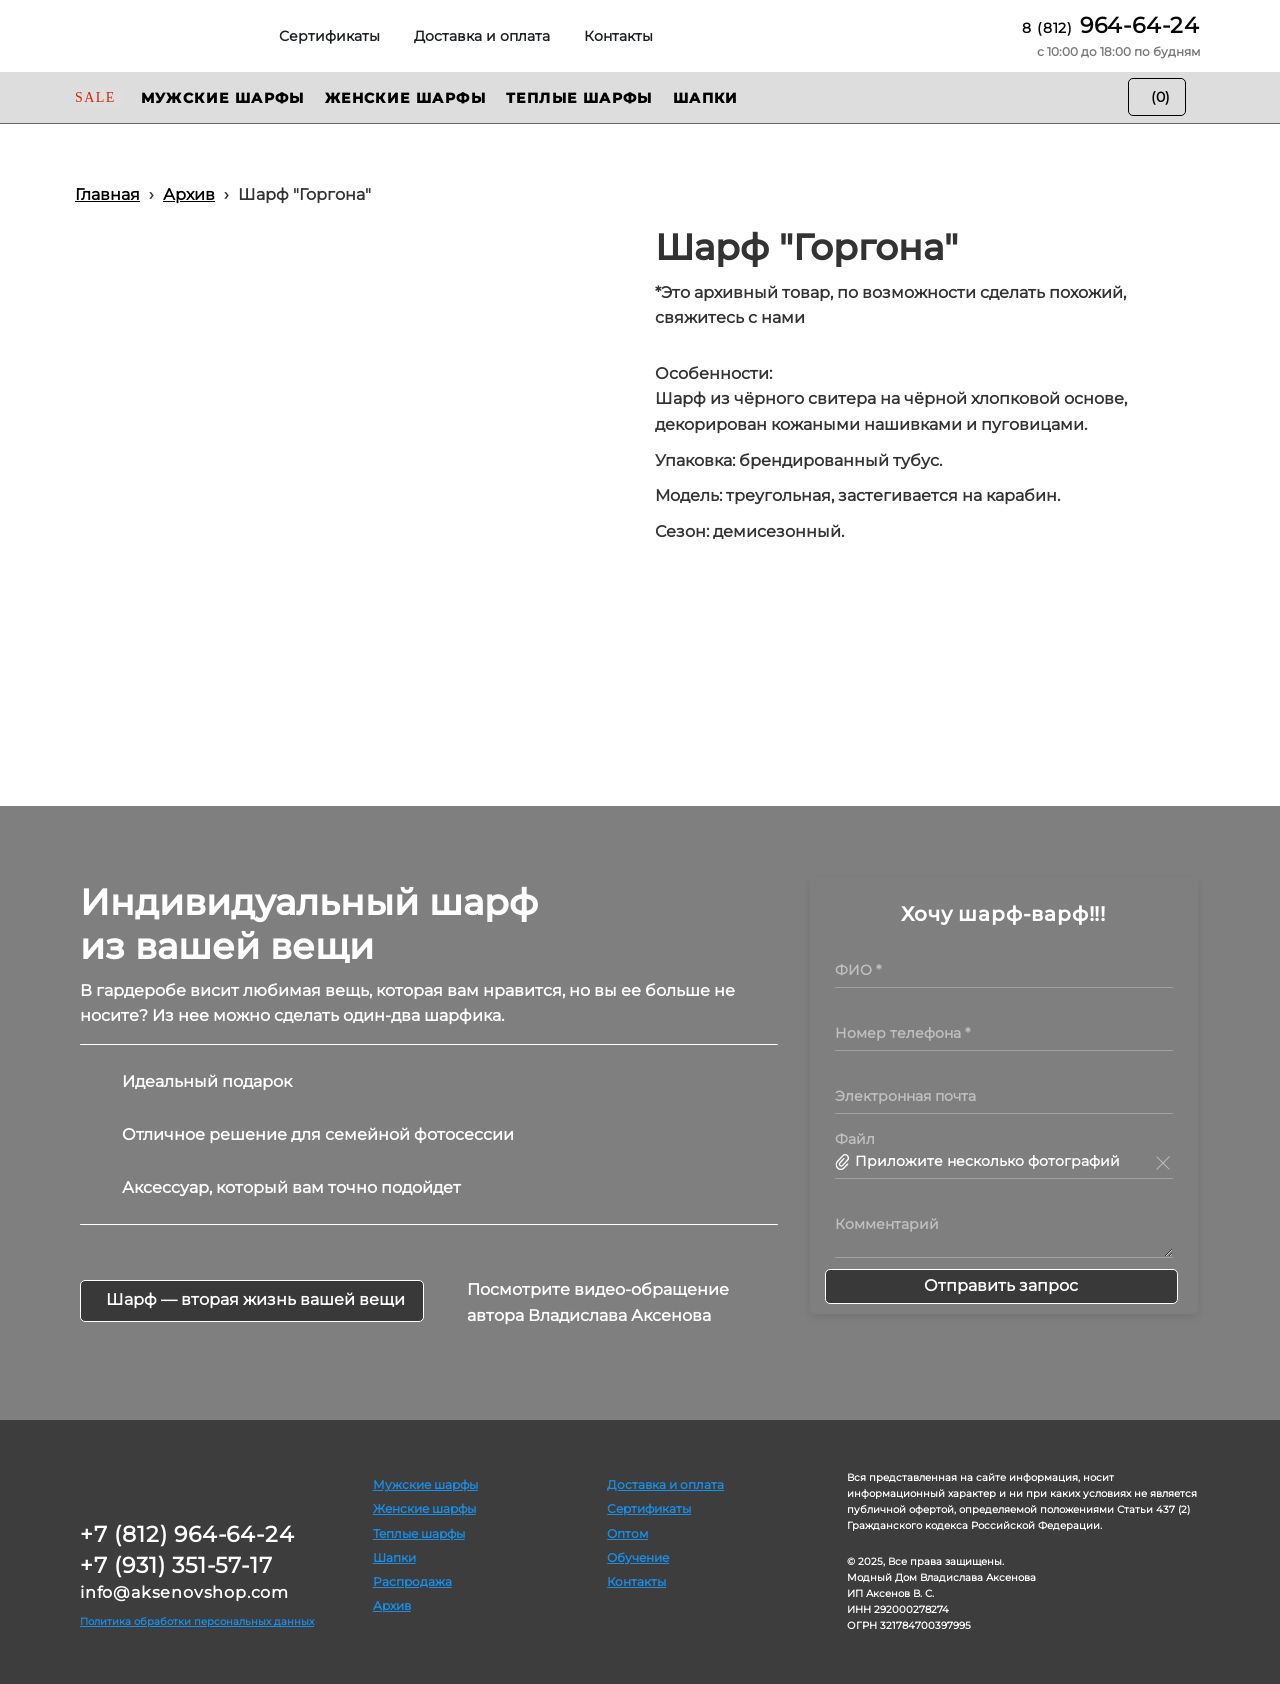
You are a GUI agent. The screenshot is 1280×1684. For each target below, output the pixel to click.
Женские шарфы (424, 1508)
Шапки (394, 1557)
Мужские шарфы (425, 1484)
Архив (392, 1605)
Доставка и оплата (665, 1484)
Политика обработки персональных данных (197, 1621)
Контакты (636, 1581)
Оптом (627, 1533)
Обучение (638, 1557)
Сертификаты (649, 1508)
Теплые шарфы (419, 1533)
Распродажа (412, 1581)
